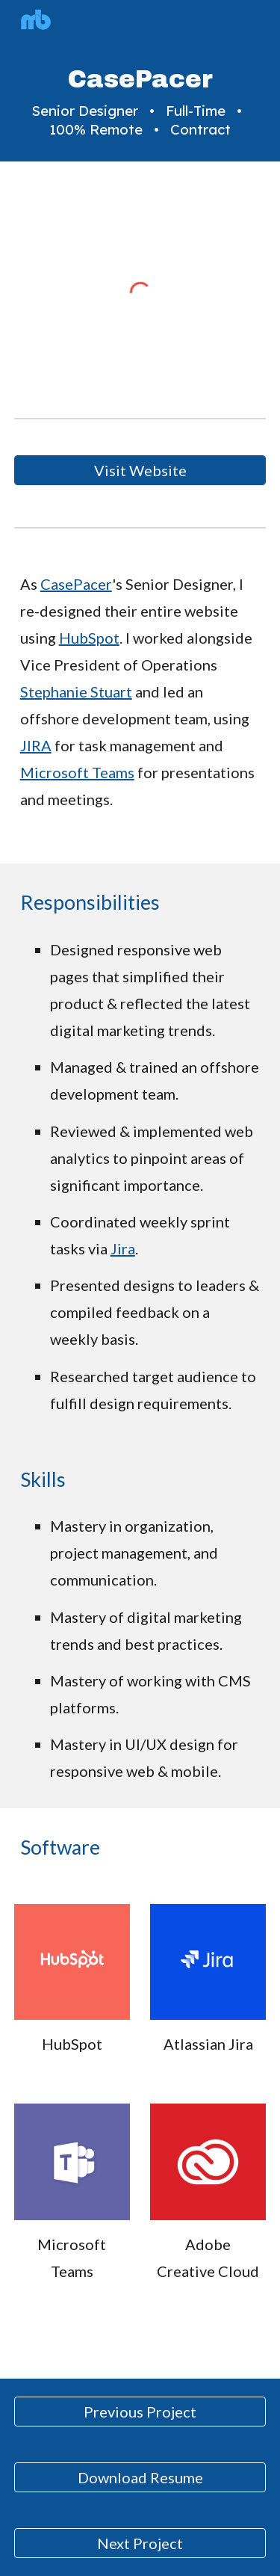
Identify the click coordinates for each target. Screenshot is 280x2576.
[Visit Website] (140, 470)
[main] (140, 102)
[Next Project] (140, 2543)
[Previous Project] (140, 2411)
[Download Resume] (140, 2477)
